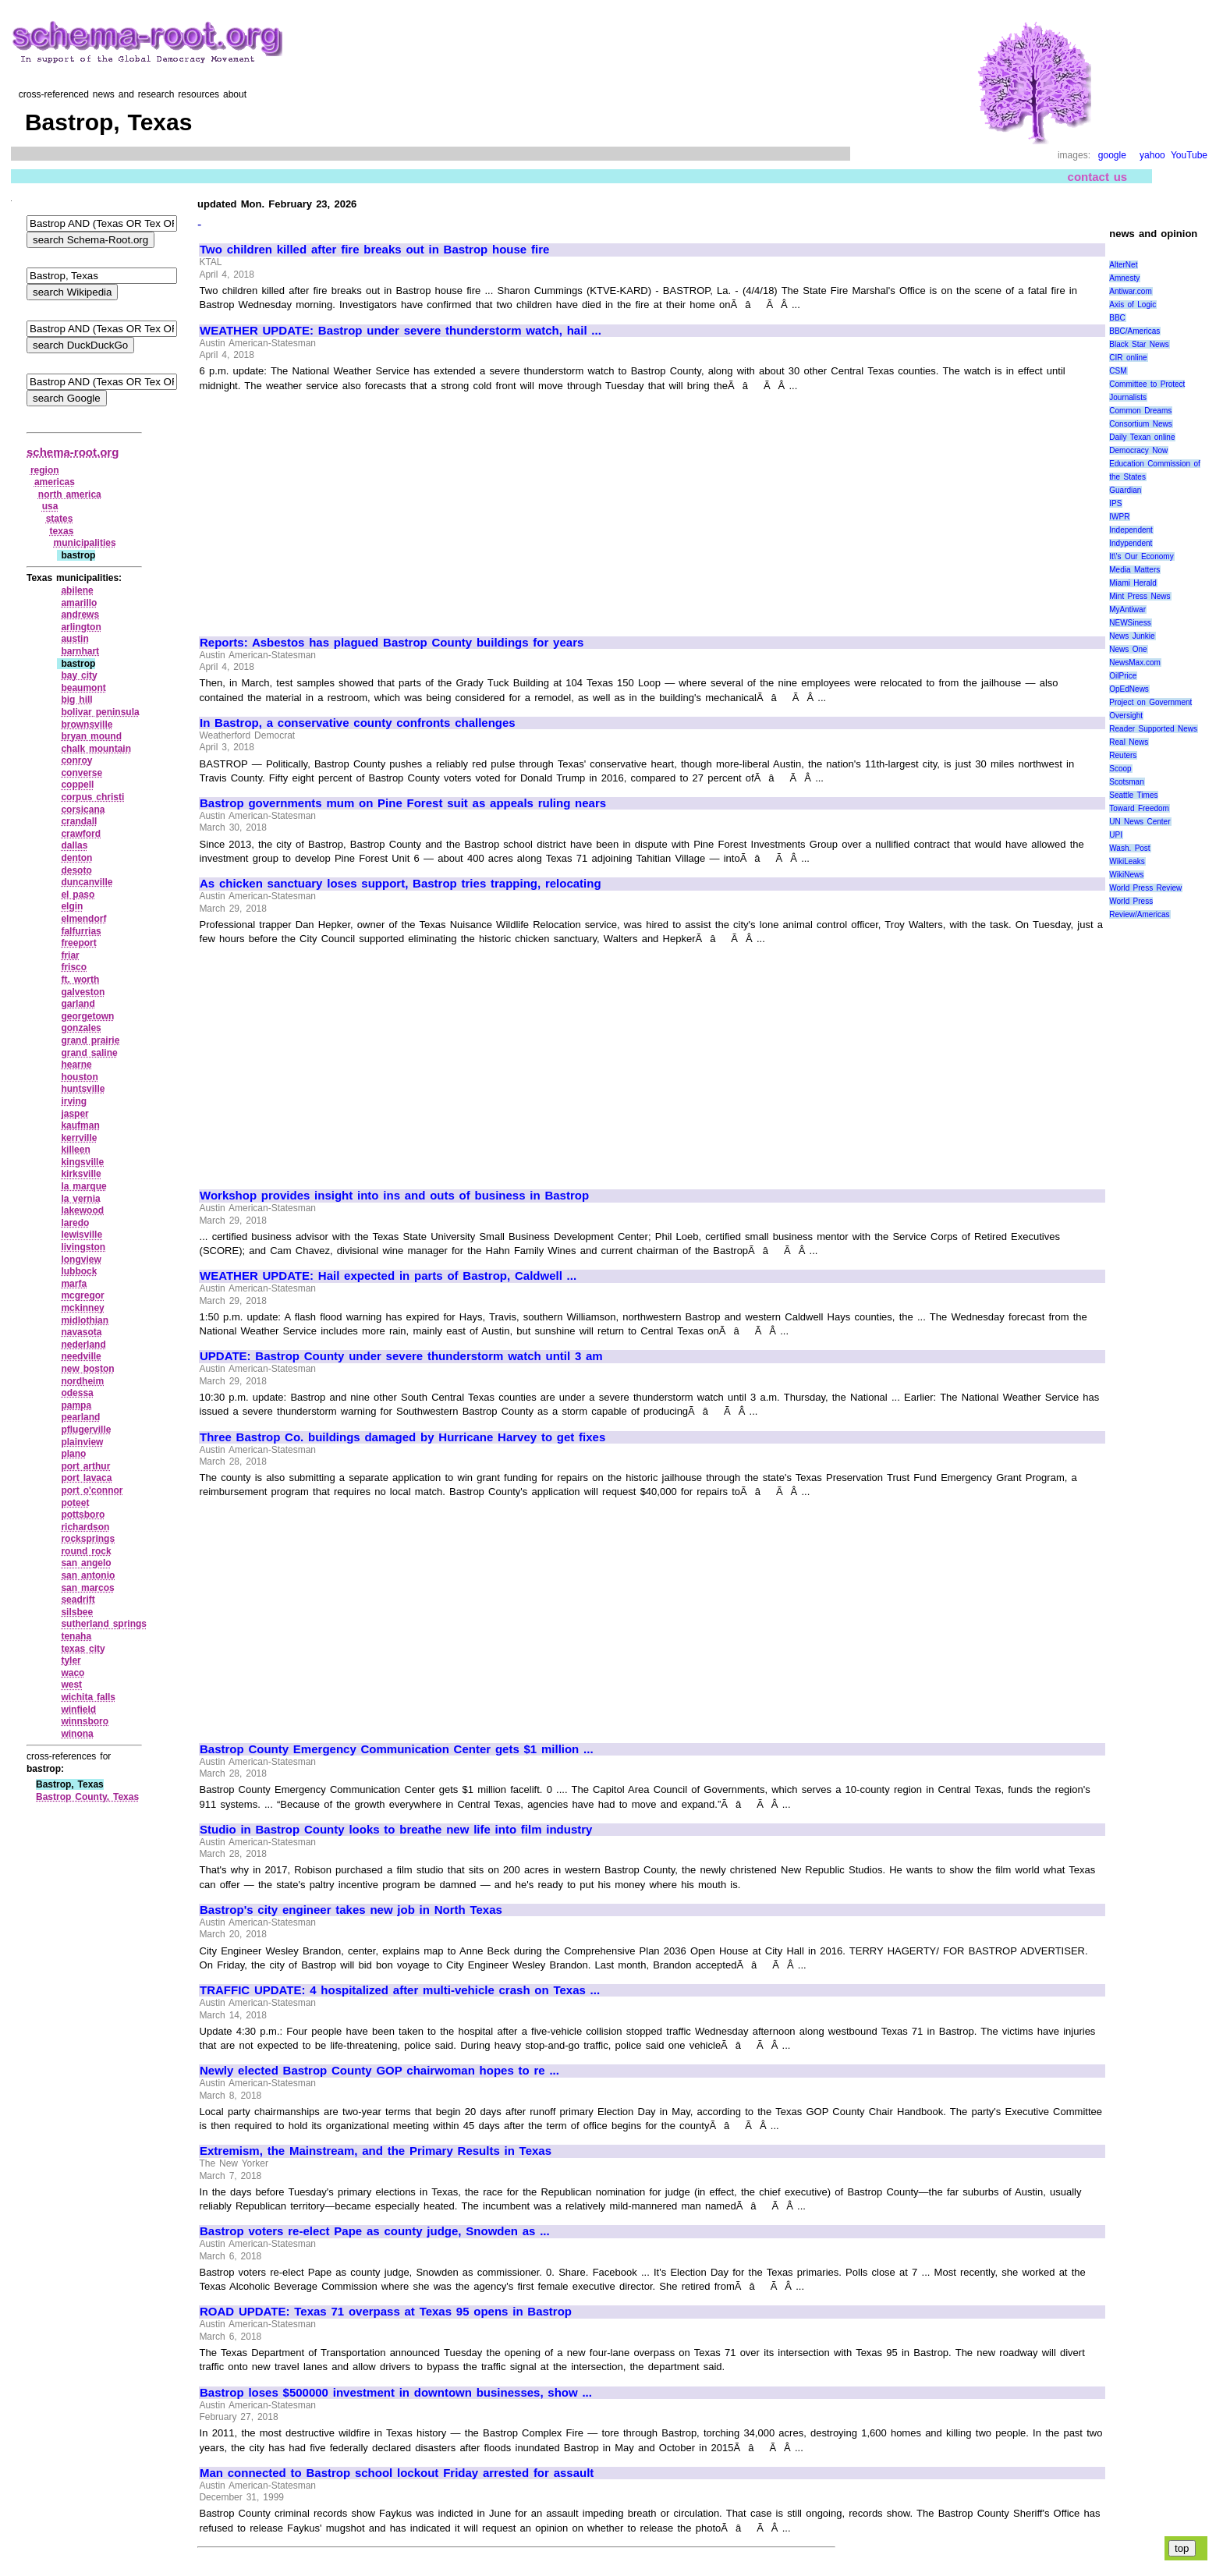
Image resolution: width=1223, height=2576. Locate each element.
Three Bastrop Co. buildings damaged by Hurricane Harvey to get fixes (402, 1437)
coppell (77, 784)
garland (77, 1003)
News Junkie (1131, 636)
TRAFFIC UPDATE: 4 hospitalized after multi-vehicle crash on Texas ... (400, 1990)
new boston (87, 1368)
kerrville (79, 1137)
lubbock (79, 1271)
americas (54, 482)
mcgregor (82, 1295)
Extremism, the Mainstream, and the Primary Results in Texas (375, 2151)
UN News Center (1139, 821)
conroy (76, 760)
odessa (77, 1392)
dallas (74, 845)
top (1182, 2548)
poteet (75, 1502)
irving (74, 1101)
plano (73, 1453)
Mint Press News (1139, 596)
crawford (81, 833)
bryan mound (91, 736)
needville (81, 1356)
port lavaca (86, 1477)
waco (72, 1672)
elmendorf (83, 918)
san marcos (87, 1587)
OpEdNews (1129, 689)
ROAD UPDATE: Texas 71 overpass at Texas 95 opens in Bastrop (386, 2311)
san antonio (88, 1575)
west (71, 1684)
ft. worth (80, 979)
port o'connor (91, 1490)
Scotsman (1126, 782)
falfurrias (81, 931)
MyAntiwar (1127, 609)
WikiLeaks (1127, 861)
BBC (1117, 318)
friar (70, 955)
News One (1128, 649)
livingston (83, 1247)
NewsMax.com (1135, 662)
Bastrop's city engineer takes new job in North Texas (351, 1910)
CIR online (1128, 357)
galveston (83, 992)
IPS (1115, 503)
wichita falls (88, 1697)
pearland (80, 1417)
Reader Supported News (1153, 729)
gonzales (81, 1027)
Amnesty (1124, 278)
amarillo (79, 602)
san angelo (86, 1562)
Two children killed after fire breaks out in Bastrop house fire (374, 249)
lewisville (81, 1234)
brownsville (86, 724)
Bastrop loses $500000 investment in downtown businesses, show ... (396, 2392)
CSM (1117, 371)
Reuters (1122, 755)
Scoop (1120, 768)
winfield (78, 1709)
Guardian (1125, 490)
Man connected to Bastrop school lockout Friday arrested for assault (397, 2473)
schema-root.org (73, 452)
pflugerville (86, 1429)
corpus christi (92, 797)
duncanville (86, 882)
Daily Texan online (1142, 437)
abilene (77, 590)
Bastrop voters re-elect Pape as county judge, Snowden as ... (375, 2231)
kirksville (81, 1173)
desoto (76, 870)
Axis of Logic (1132, 304)
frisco (74, 967)
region (44, 470)
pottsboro (83, 1514)
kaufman (80, 1125)
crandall (79, 821)
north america (69, 494)
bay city (79, 675)
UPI (1115, 835)
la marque (83, 1186)
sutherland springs (104, 1623)
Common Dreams (1140, 410)
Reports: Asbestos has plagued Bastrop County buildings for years (391, 642)
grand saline (89, 1052)
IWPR (1119, 516)
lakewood (82, 1210)
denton (76, 857)
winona (77, 1733)
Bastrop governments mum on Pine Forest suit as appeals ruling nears (403, 803)
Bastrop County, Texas (87, 1796)
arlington (81, 627)
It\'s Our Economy (1141, 556)
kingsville (82, 1162)
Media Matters (1134, 569)
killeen (75, 1149)
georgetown (87, 1016)
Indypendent (1130, 543)
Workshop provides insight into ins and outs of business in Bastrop (394, 1195)
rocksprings (88, 1538)
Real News (1128, 742)
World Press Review (1145, 888)
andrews (80, 614)
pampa (76, 1405)
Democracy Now (1138, 450)
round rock (86, 1551)
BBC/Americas (1134, 331)
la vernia (80, 1198)
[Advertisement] (331, 507)
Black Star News (1139, 344)
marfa (74, 1283)
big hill (76, 699)
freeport (78, 942)
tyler (70, 1660)
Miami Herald (1133, 583)
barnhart (80, 651)
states (59, 518)
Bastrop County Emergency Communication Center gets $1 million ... (397, 1749)
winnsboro (84, 1721)
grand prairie (90, 1040)
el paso (77, 894)
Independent (1131, 530)
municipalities (85, 542)
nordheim (82, 1381)
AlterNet (1123, 264)
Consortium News (1140, 424)
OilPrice (1122, 675)
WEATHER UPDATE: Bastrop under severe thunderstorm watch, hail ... (400, 330)
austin (74, 638)
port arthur (85, 1466)
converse (81, 772)
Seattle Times (1133, 795)
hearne (76, 1064)
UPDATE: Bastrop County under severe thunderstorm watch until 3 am (401, 1356)
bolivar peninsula (100, 712)
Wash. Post (1129, 848)
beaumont (83, 687)
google (1112, 155)
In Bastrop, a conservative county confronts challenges (358, 723)
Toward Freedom (1139, 808)
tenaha (76, 1636)
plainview (82, 1442)
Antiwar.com (1130, 291)
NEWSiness (1129, 622)
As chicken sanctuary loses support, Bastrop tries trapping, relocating (400, 883)
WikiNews (1126, 874)
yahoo (1152, 155)
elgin (72, 906)
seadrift (77, 1599)
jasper (74, 1113)
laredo (75, 1222)
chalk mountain (96, 748)
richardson (85, 1527)
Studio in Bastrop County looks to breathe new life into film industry (396, 1829)
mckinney (82, 1307)
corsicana (83, 809)
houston (79, 1077)
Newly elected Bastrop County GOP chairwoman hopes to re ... (379, 2070)
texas (62, 531)
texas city (83, 1648)
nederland (83, 1344)
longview (81, 1259)
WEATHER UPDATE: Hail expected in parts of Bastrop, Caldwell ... (388, 1276)
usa (50, 506)
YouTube (1189, 155)
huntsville (83, 1088)
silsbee (77, 1612)
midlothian (84, 1320)
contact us (1098, 176)
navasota (81, 1332)
